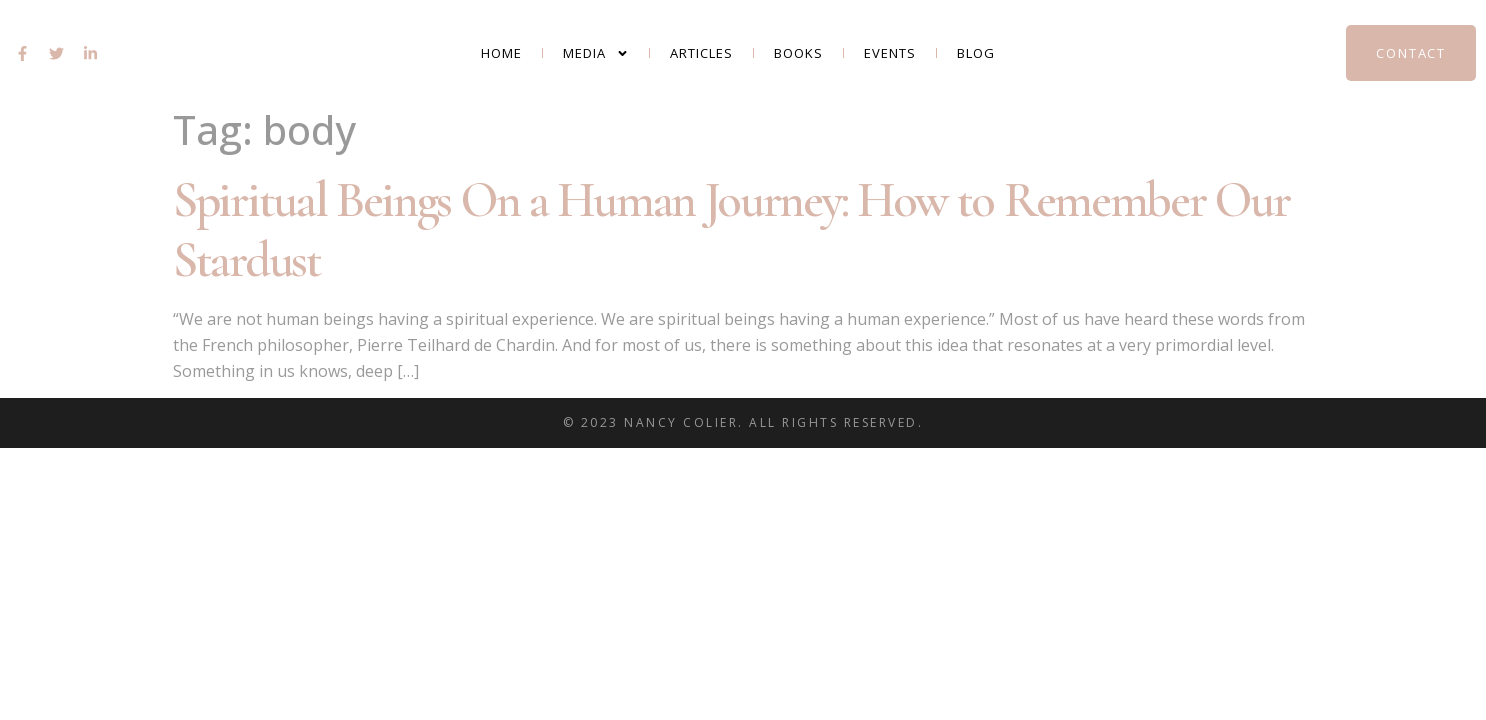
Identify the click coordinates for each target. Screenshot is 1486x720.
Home (501, 53)
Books (798, 53)
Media (596, 53)
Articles (701, 53)
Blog (976, 53)
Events (890, 53)
